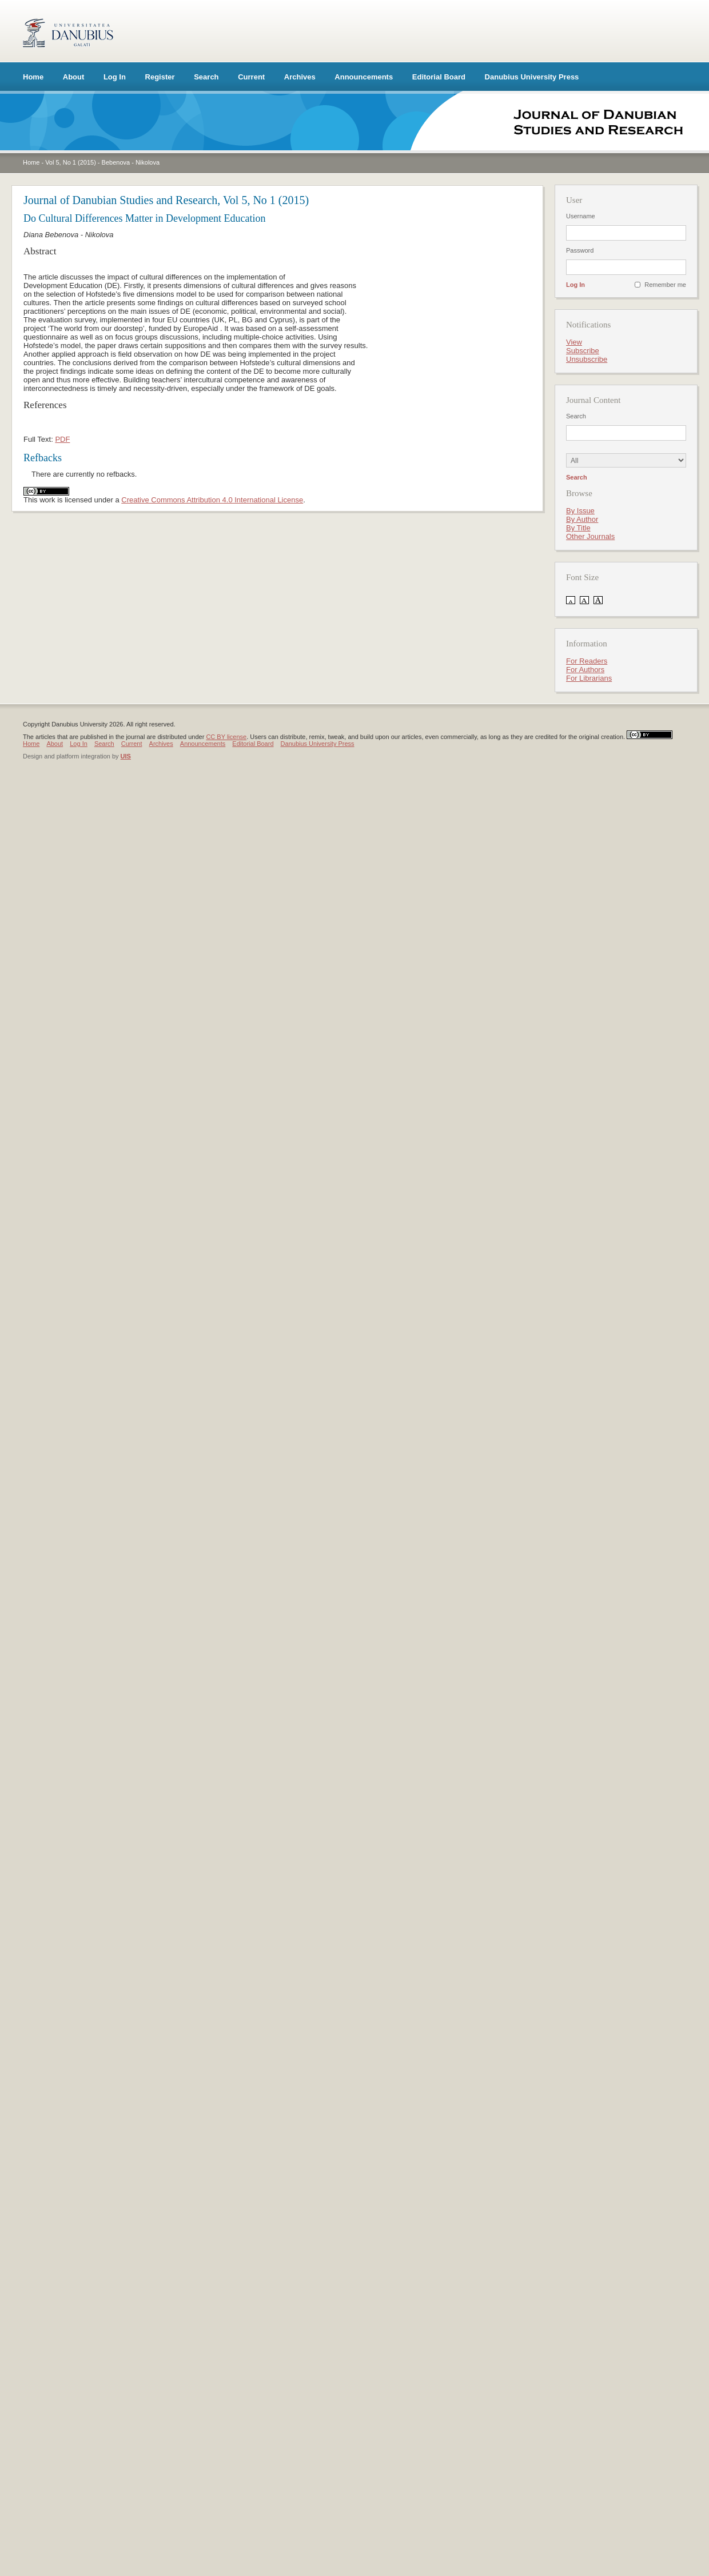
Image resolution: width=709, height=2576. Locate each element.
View (574, 342)
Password (580, 250)
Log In (114, 77)
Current (251, 77)
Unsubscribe (586, 359)
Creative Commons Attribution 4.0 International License (212, 500)
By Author (582, 519)
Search (206, 77)
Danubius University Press (532, 77)
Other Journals (590, 536)
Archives (300, 77)
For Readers (586, 661)
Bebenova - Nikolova (131, 162)
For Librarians (589, 678)
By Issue (580, 510)
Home (33, 77)
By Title (578, 528)
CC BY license (226, 736)
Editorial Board (438, 77)
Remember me (665, 284)
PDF (62, 439)
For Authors (585, 669)
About (74, 77)
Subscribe (582, 350)
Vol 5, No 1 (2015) (70, 162)
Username (580, 216)
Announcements (363, 77)
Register (160, 77)
